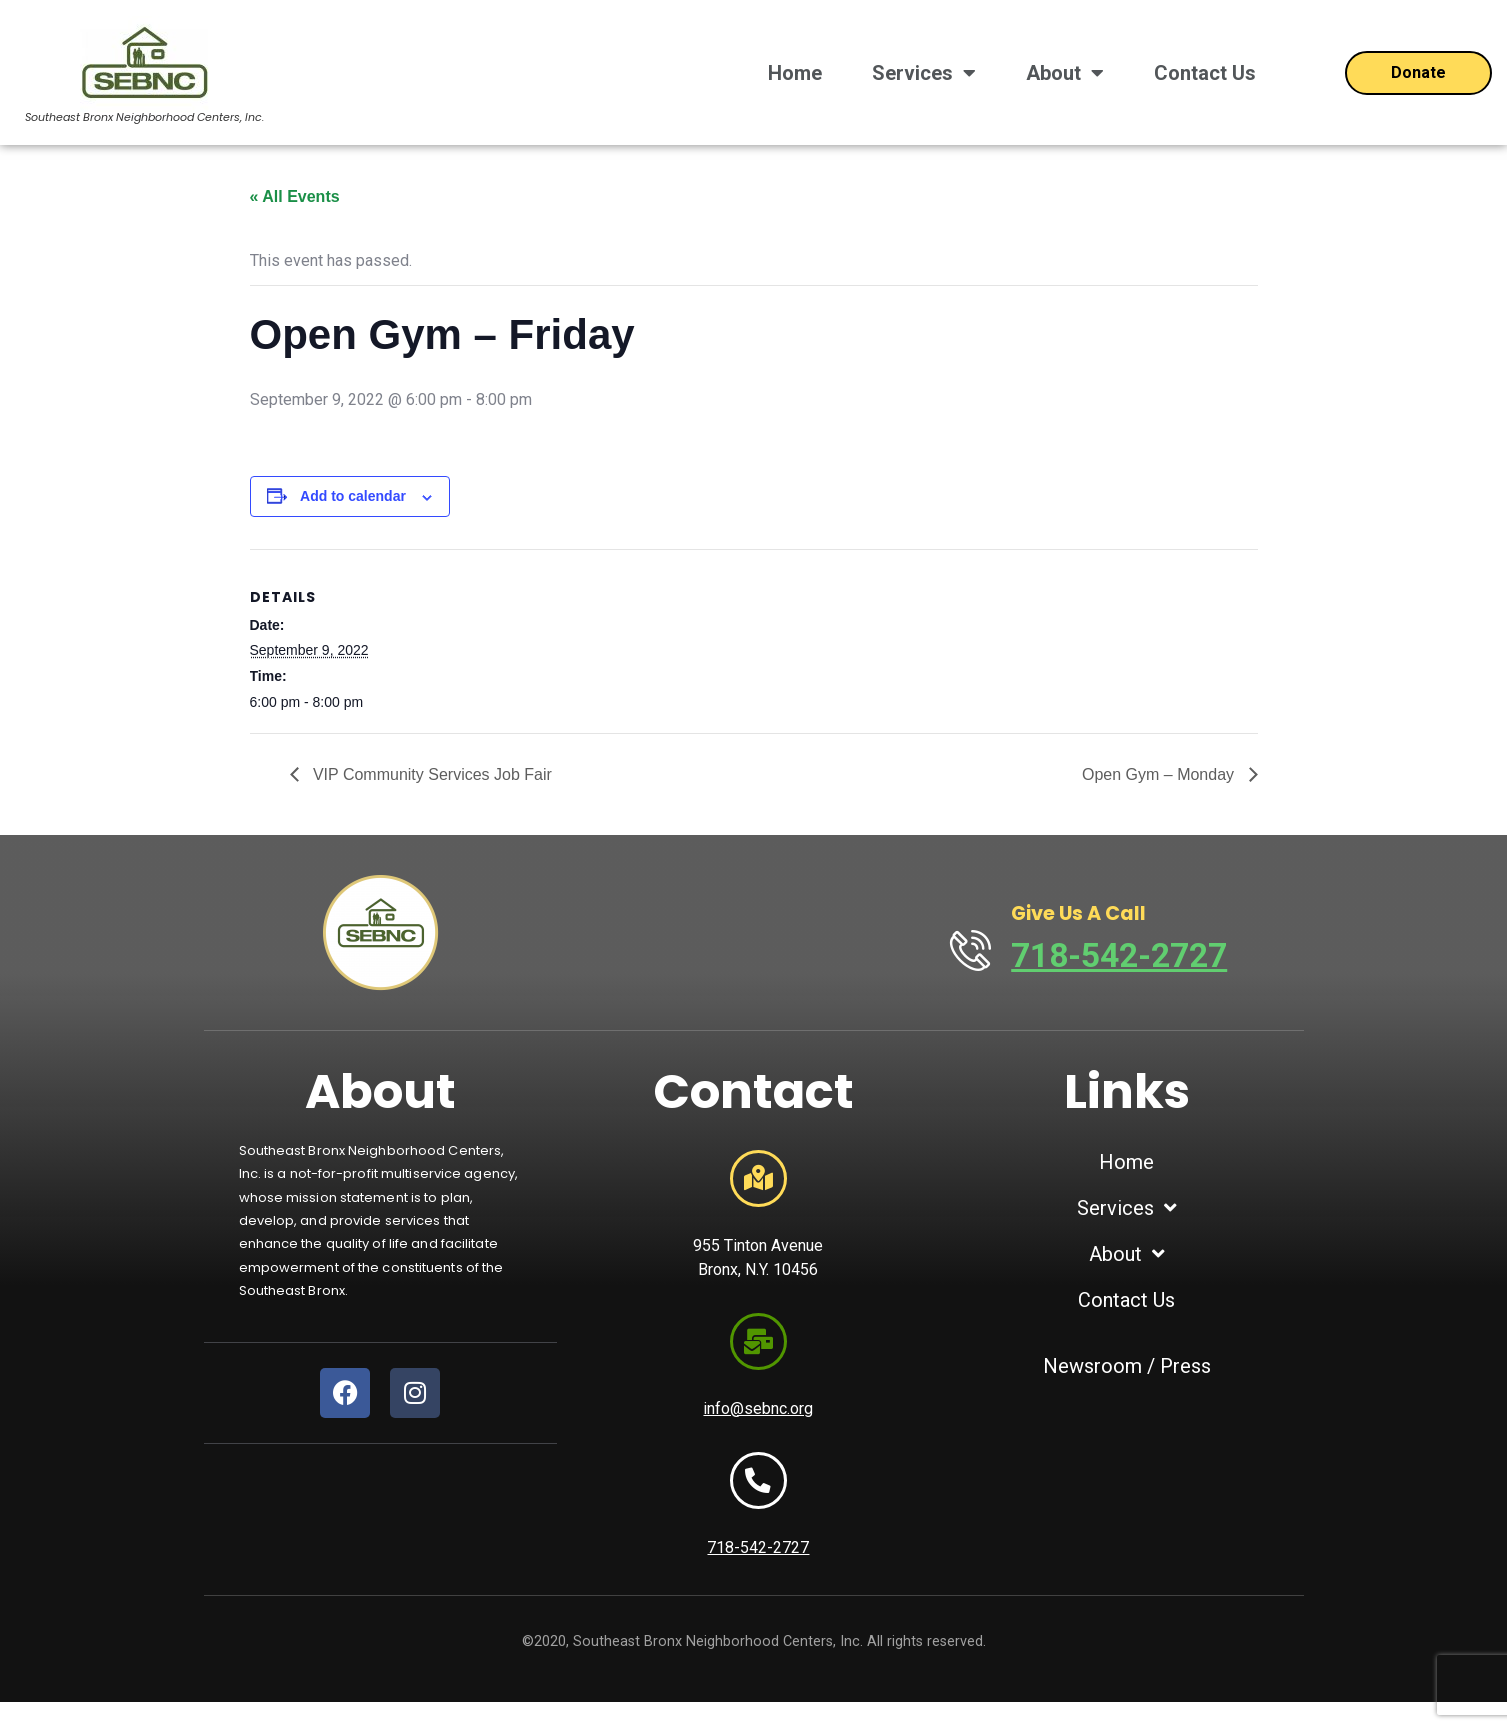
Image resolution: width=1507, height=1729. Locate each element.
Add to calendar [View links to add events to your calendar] (353, 496)
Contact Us (1205, 73)
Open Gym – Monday (1160, 774)
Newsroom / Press (1127, 1366)
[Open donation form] (1418, 73)
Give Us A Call (1087, 913)
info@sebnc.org (758, 1426)
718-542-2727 (1128, 955)
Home (795, 73)
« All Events (295, 196)
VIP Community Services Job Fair (430, 774)
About (1065, 73)
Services (924, 73)
